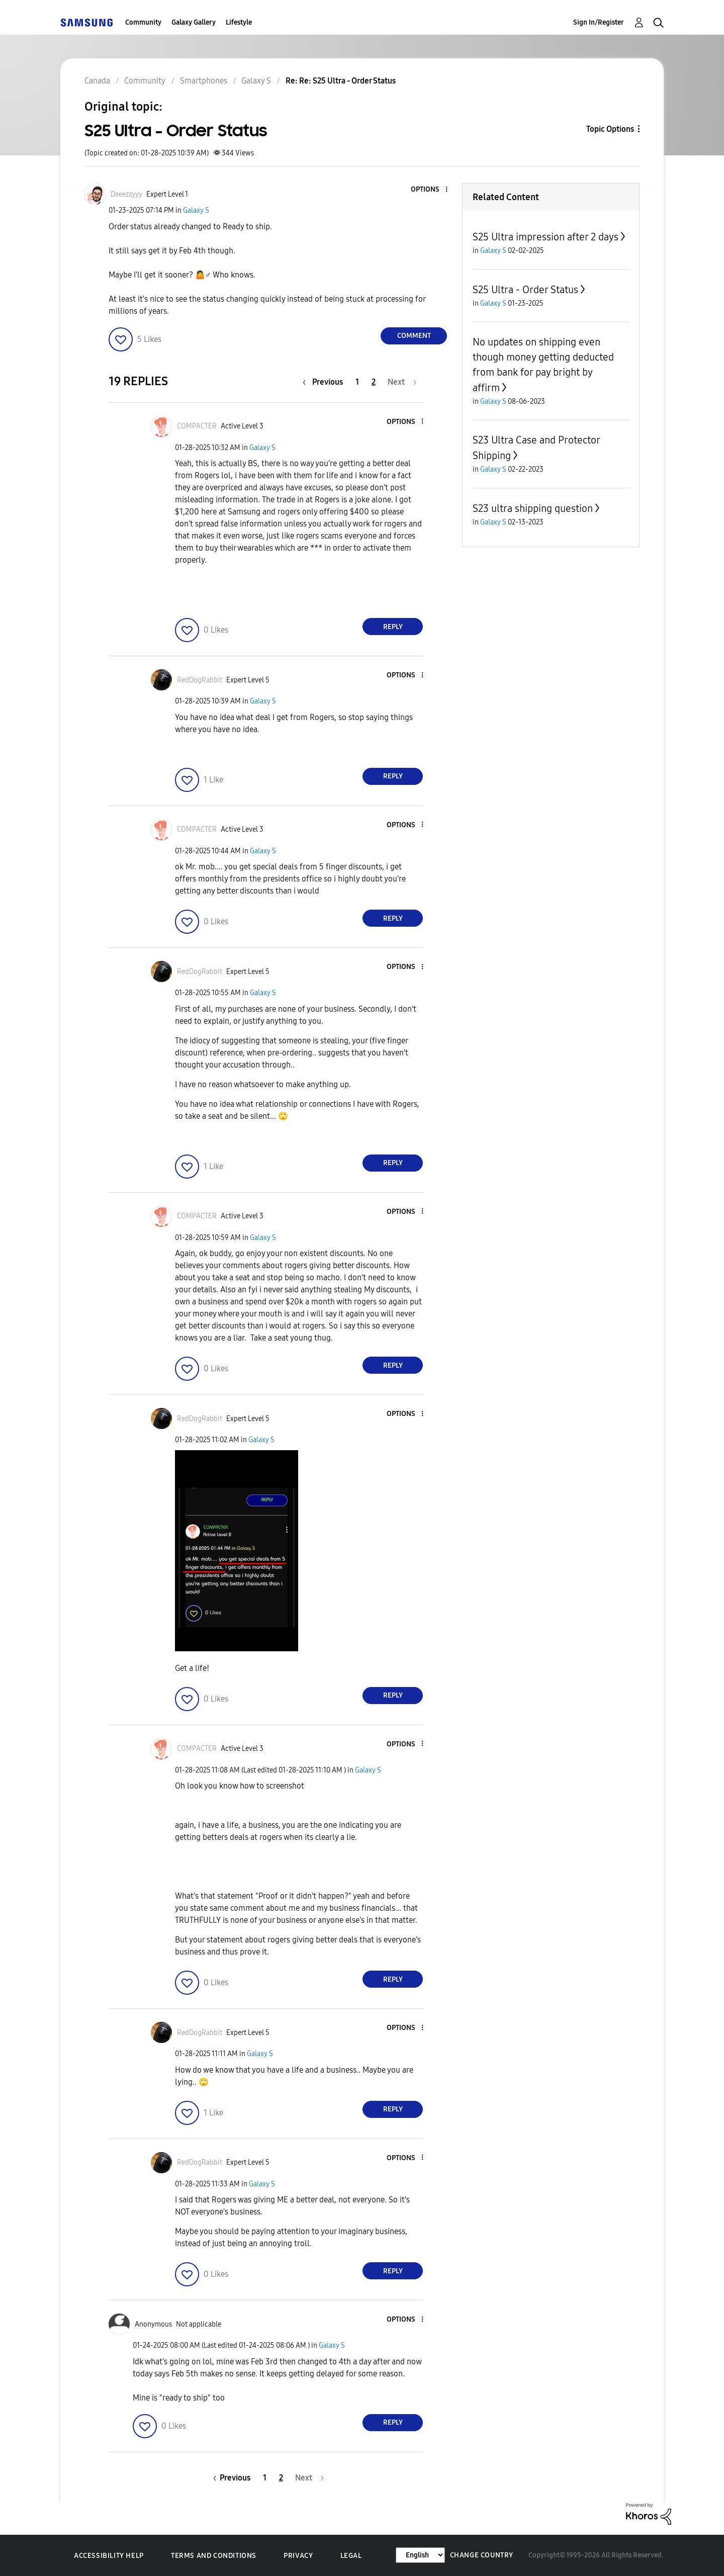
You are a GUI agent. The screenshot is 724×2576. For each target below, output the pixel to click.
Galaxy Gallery (193, 22)
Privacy (298, 2555)
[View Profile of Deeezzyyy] (126, 194)
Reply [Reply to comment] (393, 627)
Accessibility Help (109, 2555)
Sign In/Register (598, 22)
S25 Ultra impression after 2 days (545, 237)
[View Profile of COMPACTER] (197, 426)
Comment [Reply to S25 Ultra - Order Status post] (414, 335)
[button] (429, 190)
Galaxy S (196, 210)
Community (143, 22)
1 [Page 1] (357, 382)
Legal (351, 2555)
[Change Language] (420, 2555)
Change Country (481, 2555)
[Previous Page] (325, 382)
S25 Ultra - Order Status (525, 290)
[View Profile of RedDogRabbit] (199, 680)
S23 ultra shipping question (533, 508)
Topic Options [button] (610, 129)
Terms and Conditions (213, 2555)
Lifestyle (239, 22)
